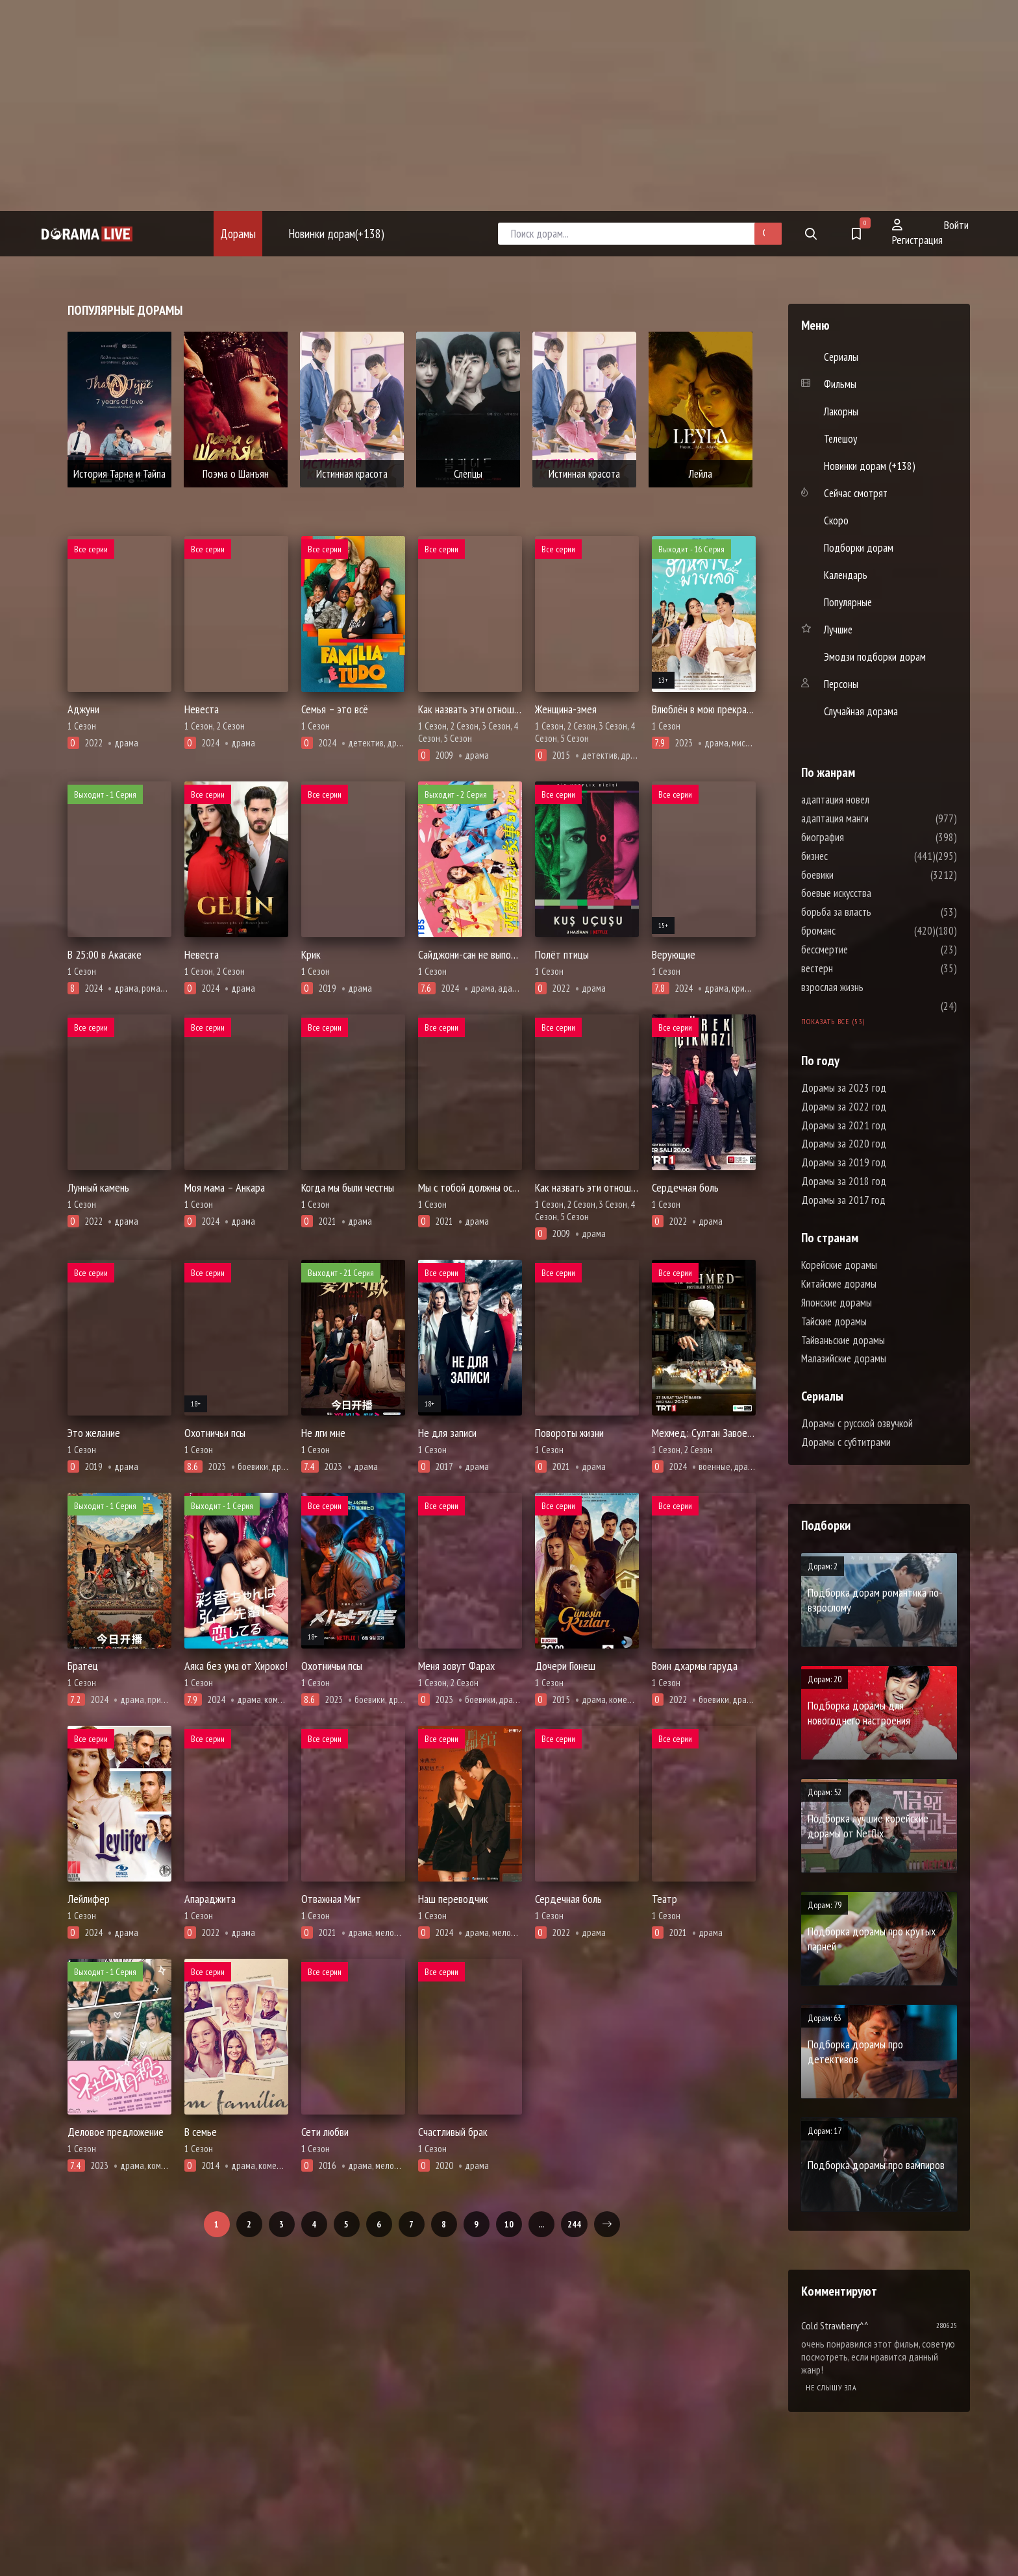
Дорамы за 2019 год (843, 1162)
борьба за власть (875, 912)
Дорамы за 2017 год (843, 1200)
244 (574, 2224)
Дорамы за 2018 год (843, 1181)
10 (509, 2224)
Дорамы (238, 233)
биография (861, 837)
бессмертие (863, 949)
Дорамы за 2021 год (843, 1125)
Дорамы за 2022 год (843, 1106)
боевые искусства (875, 893)
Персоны (841, 684)
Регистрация (917, 233)
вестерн (856, 968)
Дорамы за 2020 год (843, 1143)
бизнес (853, 856)
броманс (857, 931)
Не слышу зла (831, 2387)
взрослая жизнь (871, 987)
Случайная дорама (861, 711)
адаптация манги (874, 818)
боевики (856, 875)
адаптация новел (874, 799)
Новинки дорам (336, 233)
